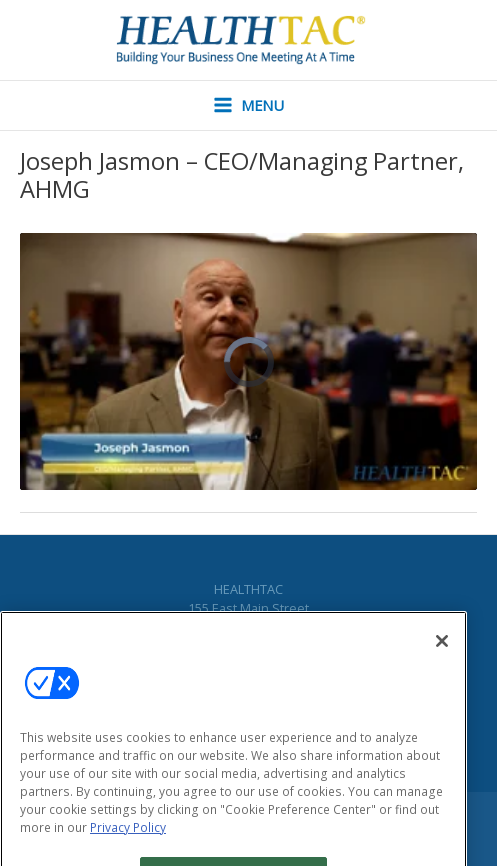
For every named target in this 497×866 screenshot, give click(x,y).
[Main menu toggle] (249, 105)
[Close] (442, 654)
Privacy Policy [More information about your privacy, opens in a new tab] (128, 840)
